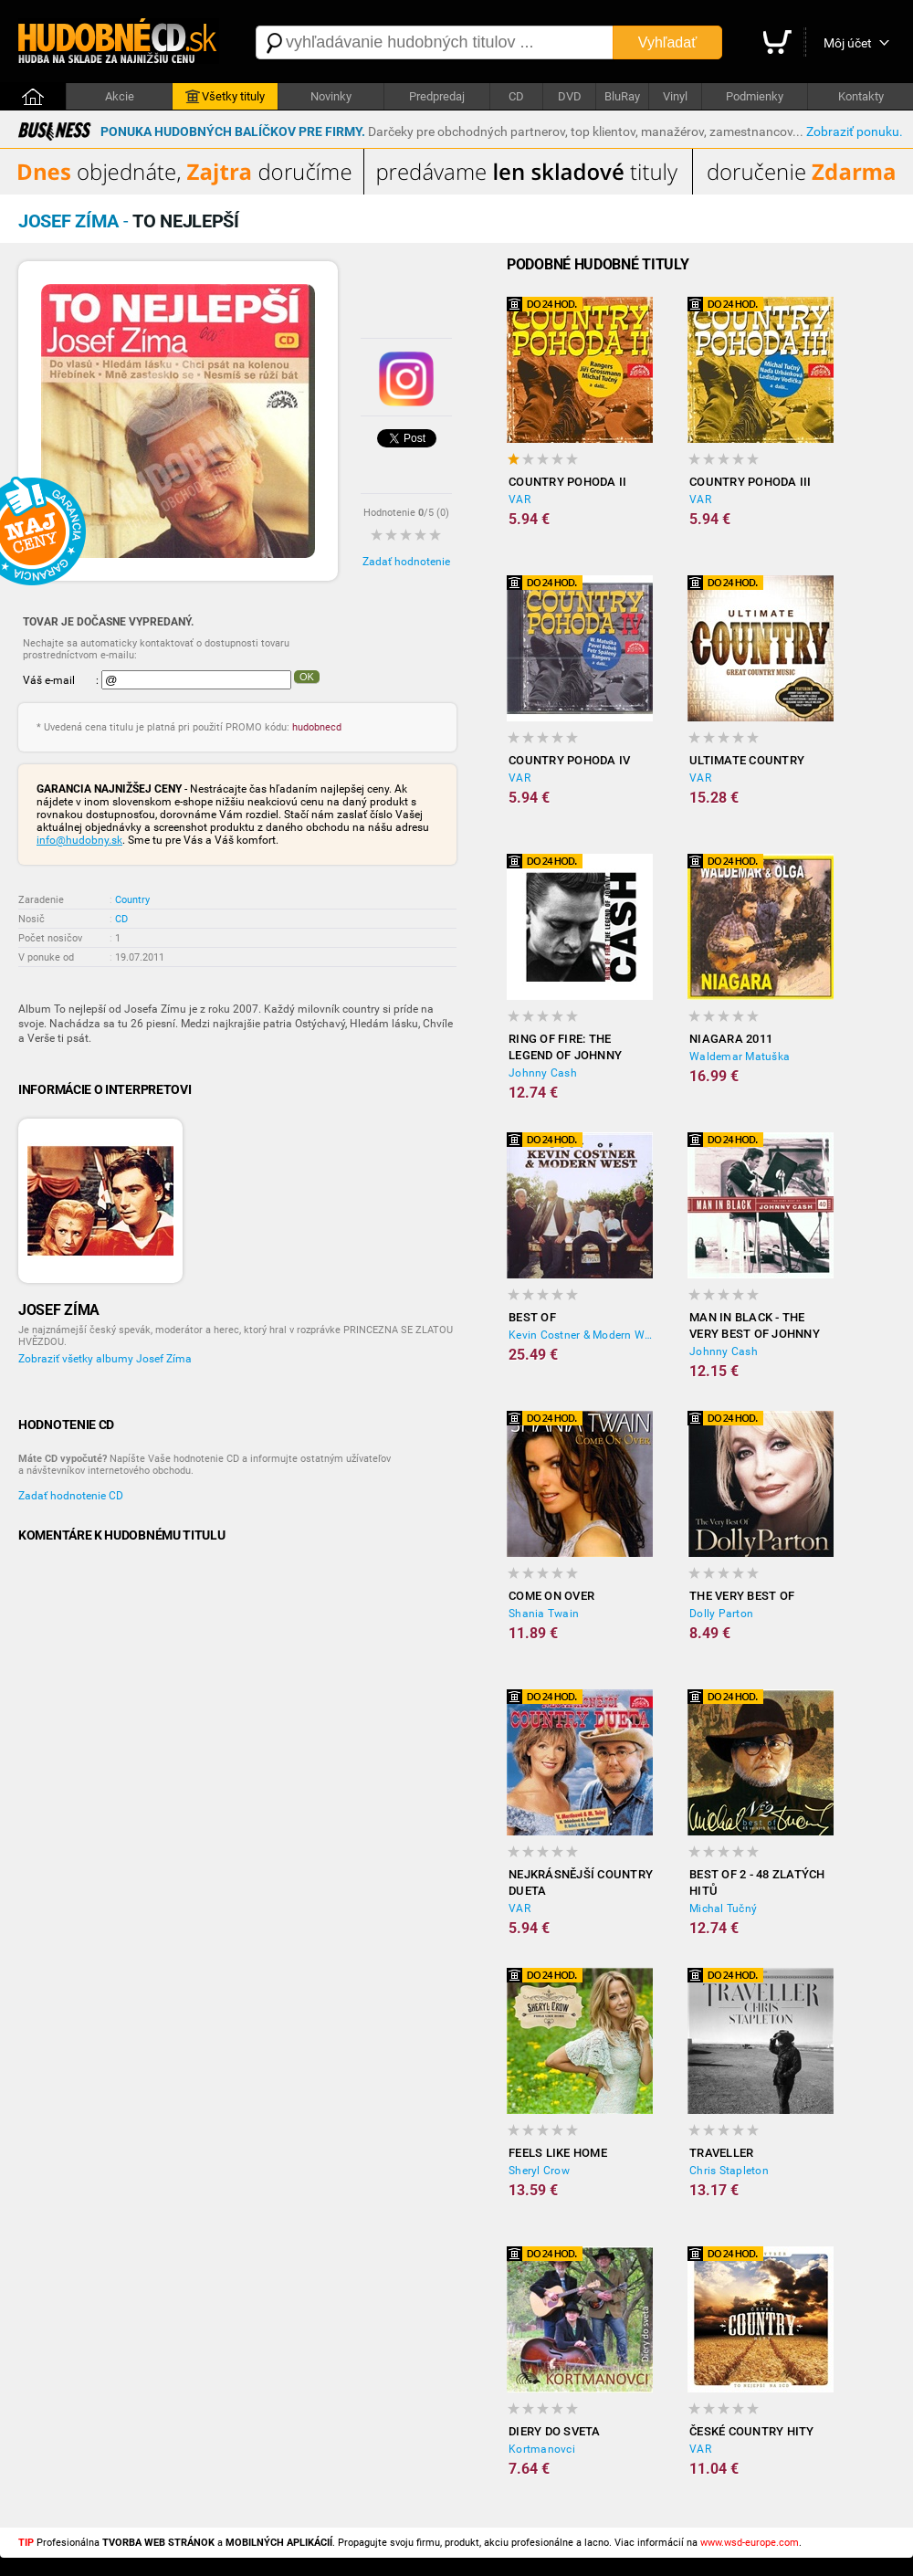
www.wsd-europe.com (749, 2543)
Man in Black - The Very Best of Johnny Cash (754, 1326)
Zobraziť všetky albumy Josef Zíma (105, 1358)
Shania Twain (544, 1613)
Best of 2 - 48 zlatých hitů (757, 1882)
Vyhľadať (667, 42)
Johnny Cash (543, 1073)
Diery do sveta (555, 2431)
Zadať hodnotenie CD (70, 1495)
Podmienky (754, 96)
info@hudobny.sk (79, 840)
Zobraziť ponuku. (854, 131)
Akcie (119, 96)
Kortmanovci (542, 2449)
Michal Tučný (723, 1908)
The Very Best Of (741, 1596)
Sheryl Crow (539, 2170)
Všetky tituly (225, 96)
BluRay (622, 96)
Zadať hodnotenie (406, 561)
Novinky (331, 96)
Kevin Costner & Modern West (581, 1335)
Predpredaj (437, 96)
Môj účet (848, 43)
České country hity (751, 2431)
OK (306, 676)
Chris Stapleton (729, 2170)
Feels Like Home (558, 2153)
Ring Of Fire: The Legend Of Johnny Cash (565, 1048)
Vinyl (675, 96)
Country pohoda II (567, 482)
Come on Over (551, 1596)
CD (516, 96)
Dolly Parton (721, 1613)
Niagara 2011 (730, 1039)
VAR (519, 499)
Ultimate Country (746, 760)
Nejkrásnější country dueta (581, 1882)
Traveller (721, 2153)
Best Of (532, 1317)
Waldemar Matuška (739, 1056)
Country (132, 900)
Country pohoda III (750, 482)
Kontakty (861, 96)
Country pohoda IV (569, 760)
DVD (570, 96)
